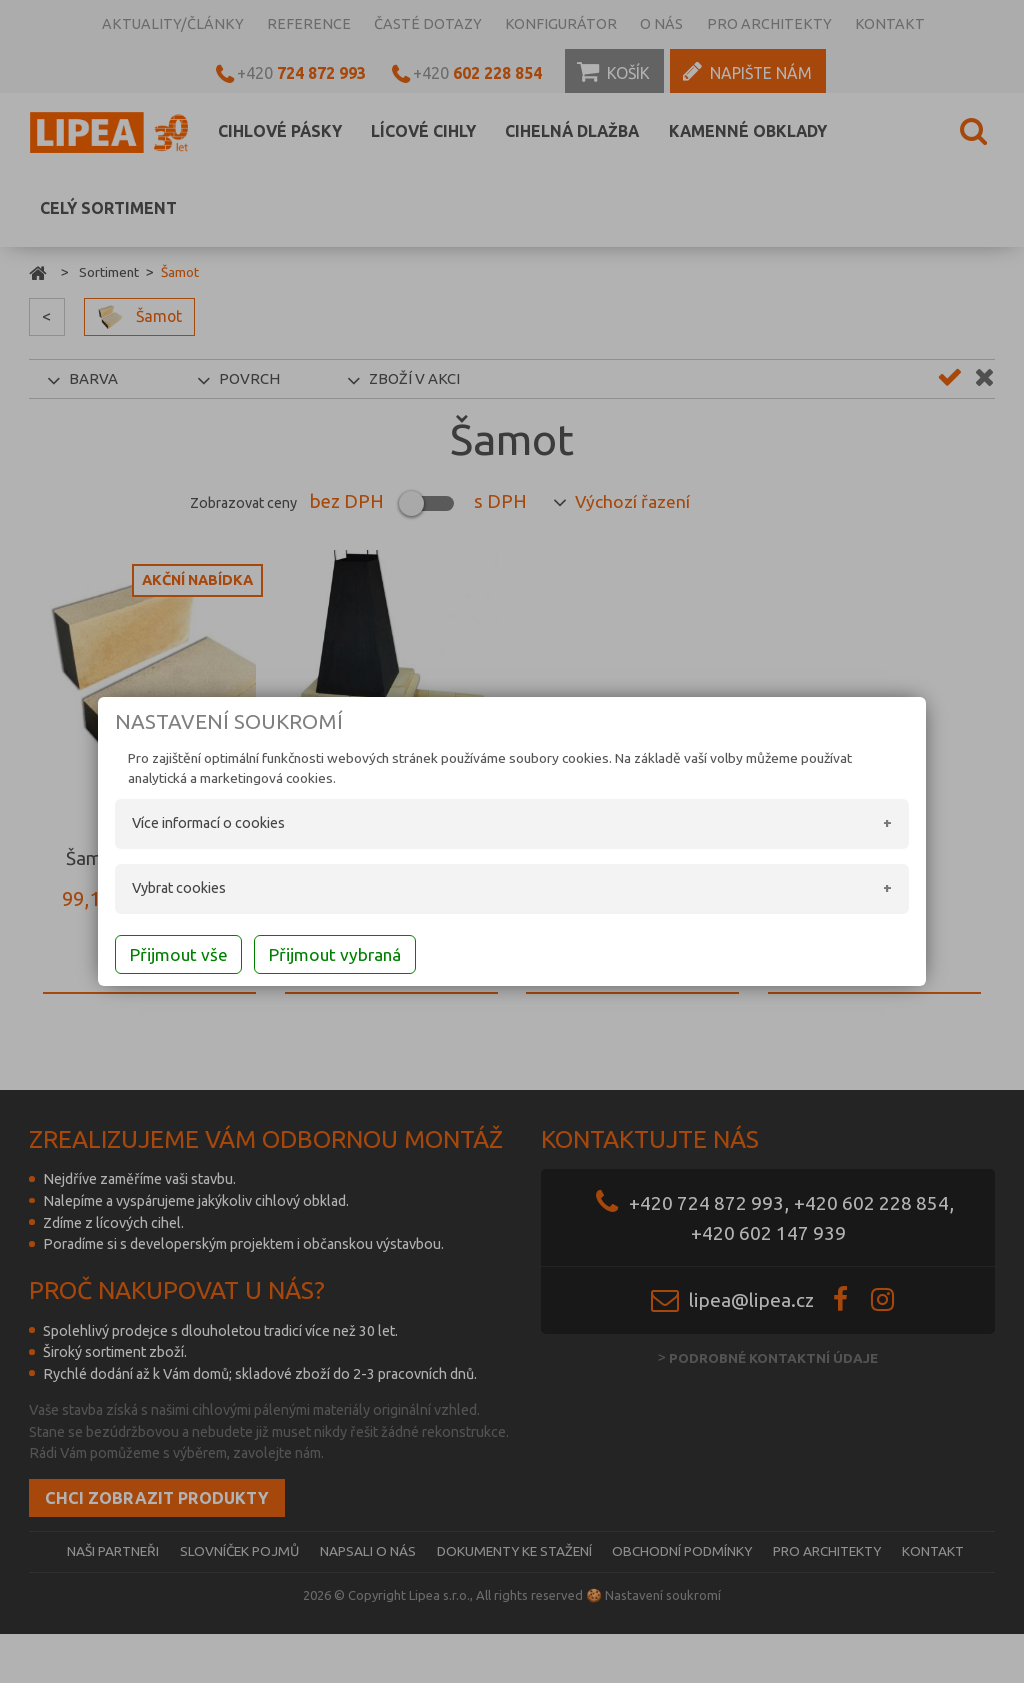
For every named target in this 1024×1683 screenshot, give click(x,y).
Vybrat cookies (162, 890)
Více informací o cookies (191, 825)
